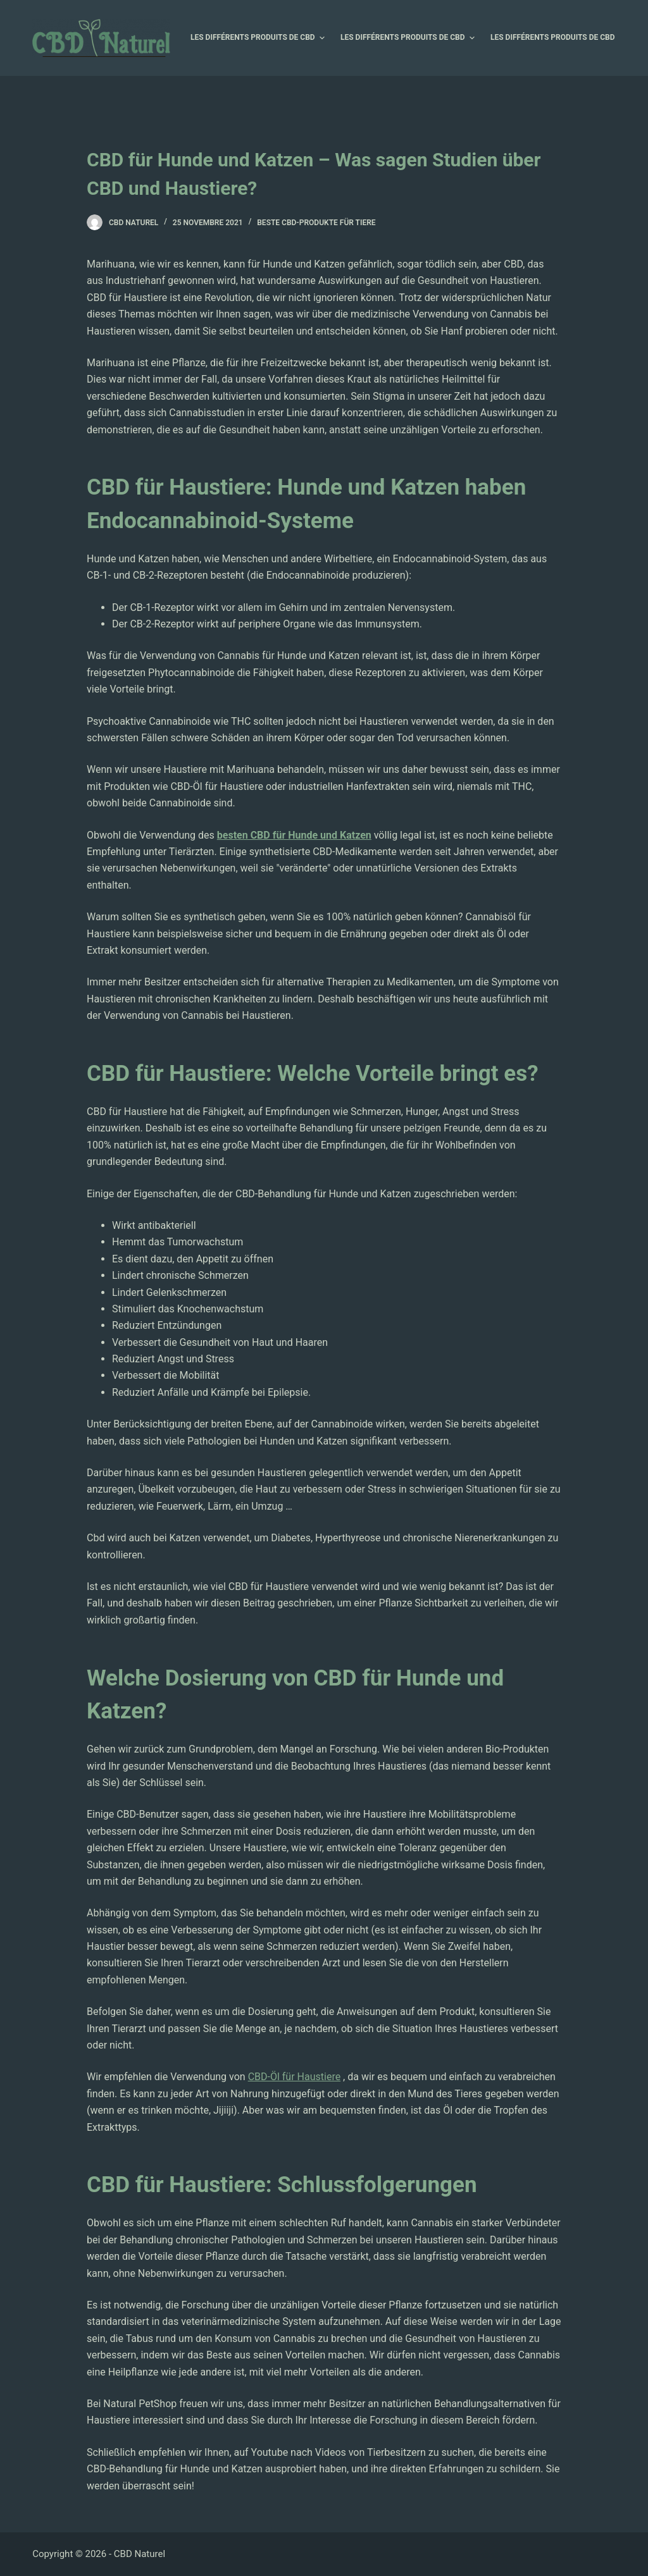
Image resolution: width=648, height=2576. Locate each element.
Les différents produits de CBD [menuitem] (259, 38)
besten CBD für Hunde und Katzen (294, 835)
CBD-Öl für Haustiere (294, 2077)
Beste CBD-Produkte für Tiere (316, 222)
